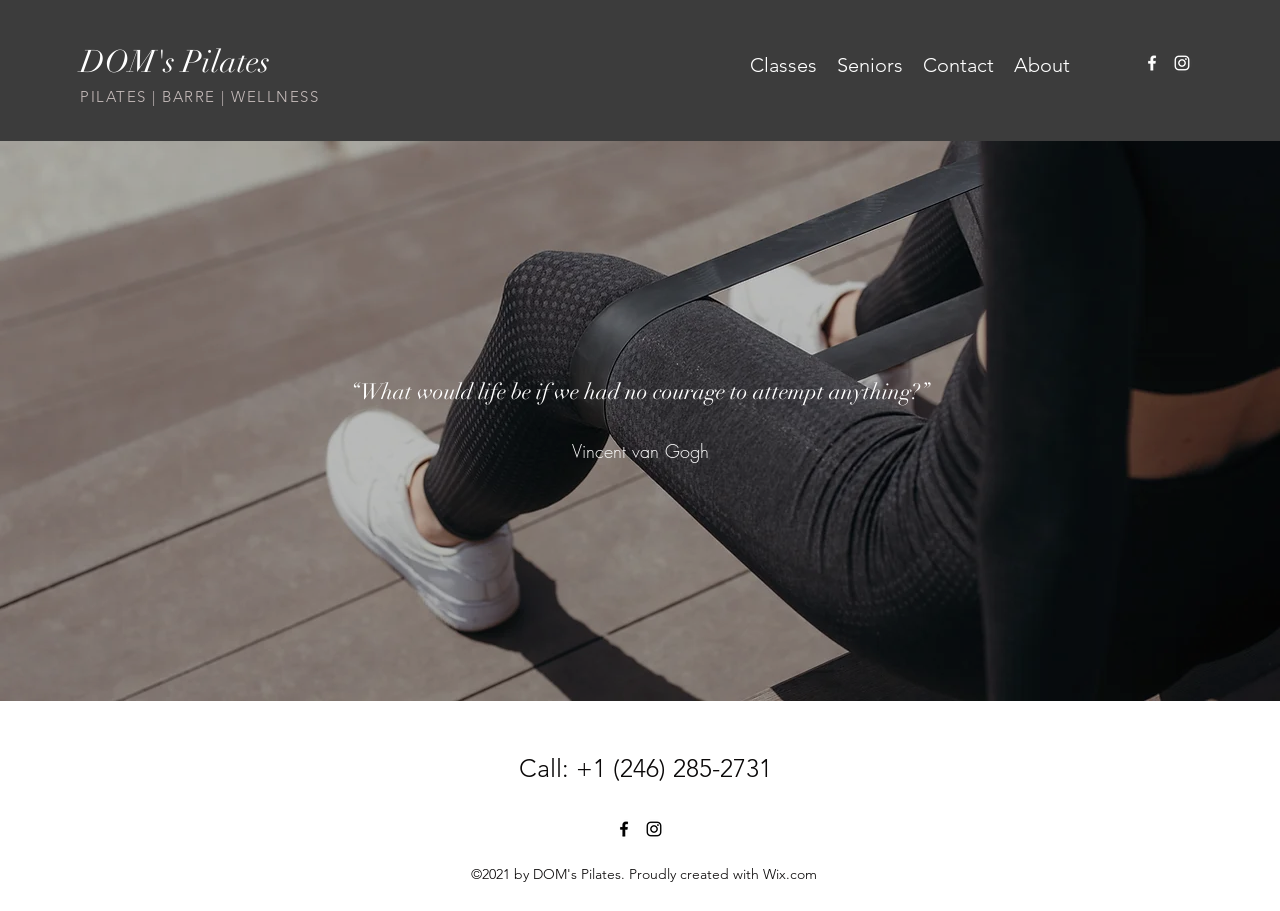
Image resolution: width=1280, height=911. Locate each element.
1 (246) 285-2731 (682, 768)
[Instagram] (1182, 63)
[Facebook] (1152, 63)
